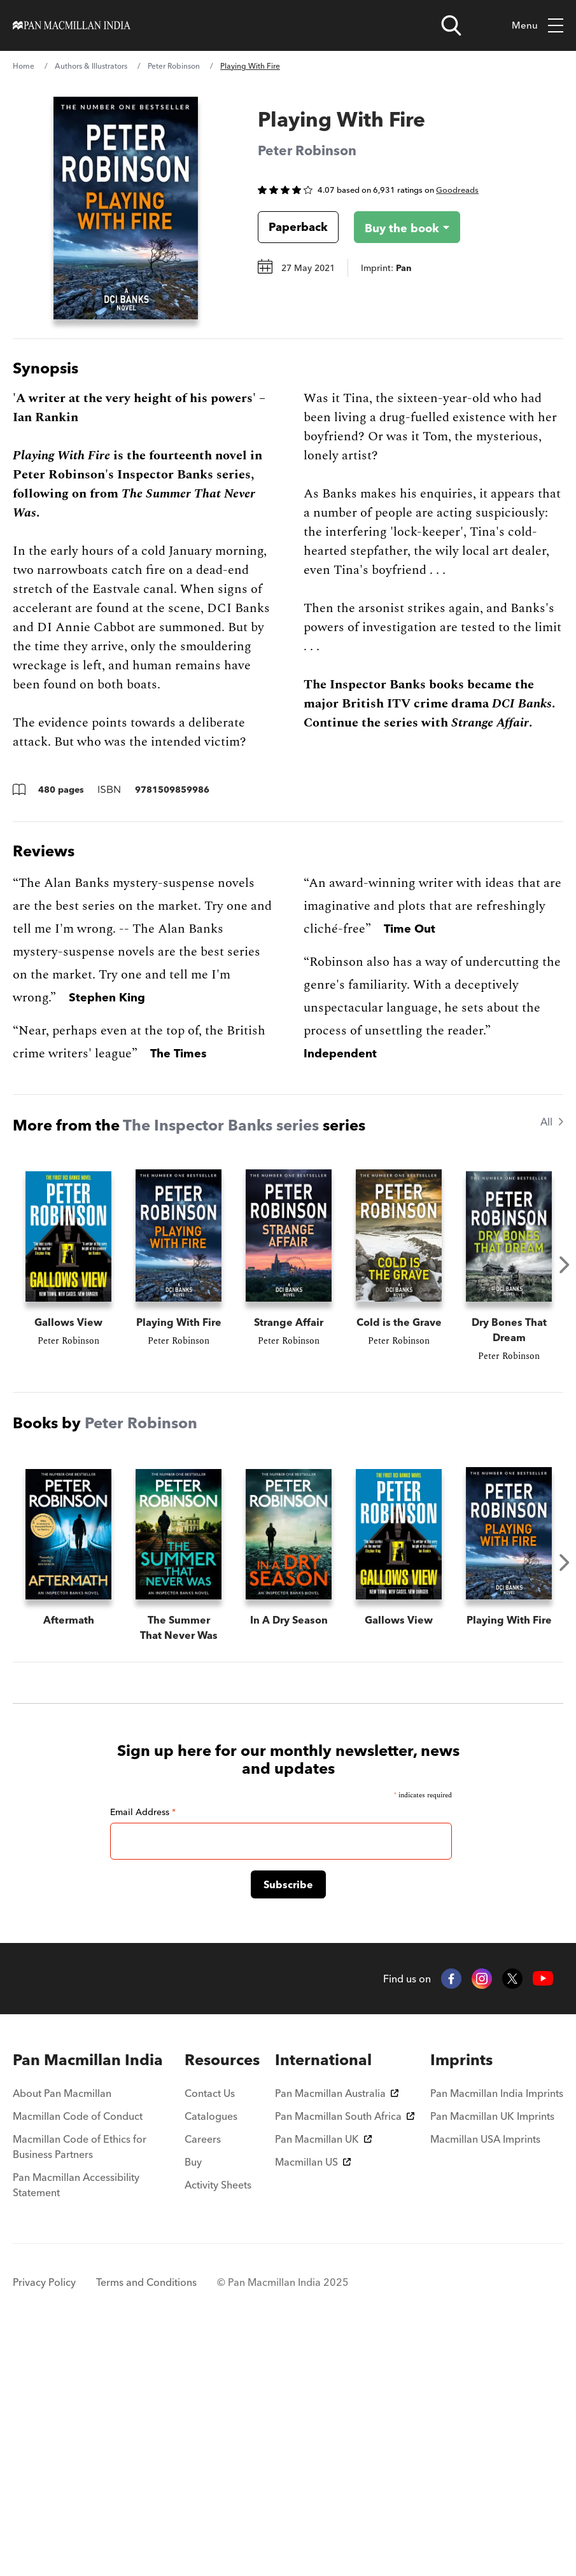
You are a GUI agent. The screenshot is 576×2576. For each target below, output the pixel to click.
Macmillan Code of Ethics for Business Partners (79, 2384)
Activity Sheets (218, 2422)
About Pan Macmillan (62, 2331)
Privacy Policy (44, 2520)
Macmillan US (313, 2399)
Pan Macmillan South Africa (344, 2354)
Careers (203, 2377)
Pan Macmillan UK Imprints (492, 2354)
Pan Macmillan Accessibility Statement (76, 2423)
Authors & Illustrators (91, 66)
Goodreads (457, 189)
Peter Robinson (174, 66)
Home (23, 66)
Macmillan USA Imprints (485, 2377)
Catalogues (211, 2354)
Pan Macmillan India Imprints (496, 2331)
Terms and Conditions (146, 2520)
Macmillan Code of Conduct (78, 2354)
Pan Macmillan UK (323, 2377)
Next (564, 1265)
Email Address (143, 2050)
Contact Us (210, 2331)
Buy (193, 2399)
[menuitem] (91, 2298)
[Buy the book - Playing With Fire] (397, 227)
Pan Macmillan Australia (336, 2331)
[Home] (71, 25)
